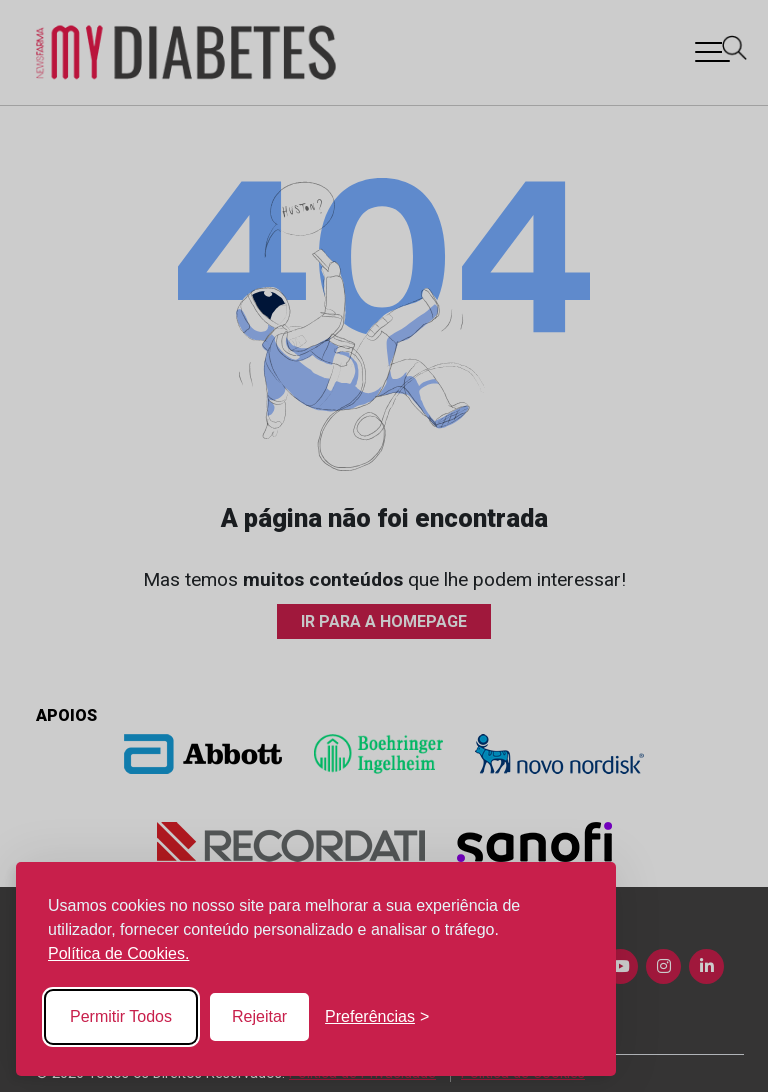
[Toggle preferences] (377, 1017)
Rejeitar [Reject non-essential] (259, 1016)
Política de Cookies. (118, 953)
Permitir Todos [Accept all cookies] (121, 1016)
